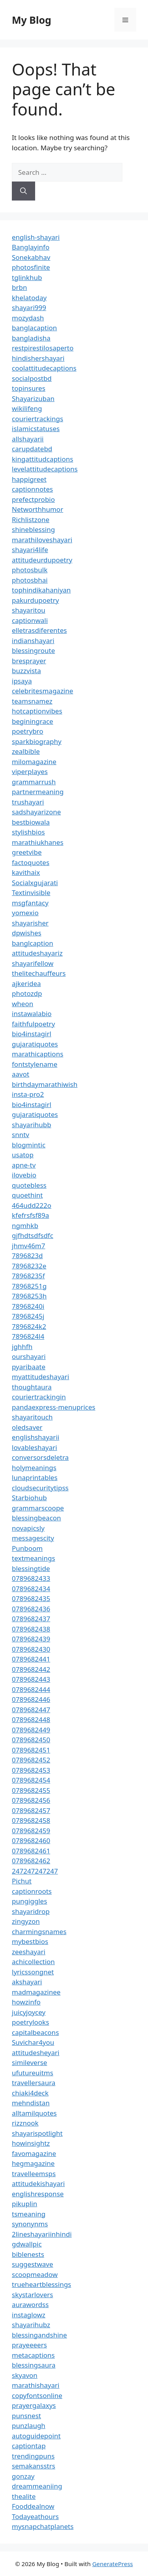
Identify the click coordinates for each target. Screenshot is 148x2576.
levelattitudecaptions (45, 468)
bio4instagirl (31, 1033)
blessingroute (33, 650)
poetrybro (27, 731)
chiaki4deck (30, 2092)
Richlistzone (30, 519)
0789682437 (31, 1618)
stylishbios (28, 832)
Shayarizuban (33, 398)
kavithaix (26, 872)
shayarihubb (31, 1124)
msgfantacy (30, 902)
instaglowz (28, 2314)
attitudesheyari (35, 2052)
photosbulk (29, 569)
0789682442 (31, 1669)
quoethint (27, 1195)
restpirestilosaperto (42, 347)
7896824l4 (28, 1336)
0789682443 (31, 1679)
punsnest (26, 2415)
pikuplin (24, 2203)
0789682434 (31, 1588)
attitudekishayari (38, 2183)
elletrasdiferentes (39, 630)
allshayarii (28, 438)
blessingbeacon (36, 1517)
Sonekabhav (31, 257)
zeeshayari (28, 1951)
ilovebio (24, 1174)
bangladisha (31, 338)
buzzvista (26, 670)
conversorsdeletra (40, 1457)
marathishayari (35, 2385)
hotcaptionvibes (37, 710)
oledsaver (27, 1427)
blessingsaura (33, 2365)
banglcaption (32, 943)
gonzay (23, 2476)
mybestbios (30, 1941)
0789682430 (31, 1649)
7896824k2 (29, 1326)
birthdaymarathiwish (44, 1084)
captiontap (29, 2445)
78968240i (28, 1306)
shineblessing (33, 529)
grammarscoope (38, 1507)
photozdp (27, 993)
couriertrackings (37, 418)
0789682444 (31, 1689)
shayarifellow (32, 963)
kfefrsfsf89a (30, 1215)
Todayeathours (35, 2516)
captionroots (32, 1891)
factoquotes (30, 862)
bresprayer (29, 660)
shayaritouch (32, 1416)
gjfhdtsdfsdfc (32, 1235)
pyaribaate (28, 1366)
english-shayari (36, 237)
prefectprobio (33, 499)
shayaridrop (31, 1911)
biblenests (28, 2254)
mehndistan (31, 2102)
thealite (24, 2496)
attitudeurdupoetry (42, 559)
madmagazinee (36, 1992)
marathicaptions (37, 1053)
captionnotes (32, 489)
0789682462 (31, 1860)
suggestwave (32, 2264)
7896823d (27, 1255)
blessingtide (31, 1568)
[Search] (23, 191)
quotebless (29, 1185)
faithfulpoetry (33, 1023)
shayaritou (28, 610)
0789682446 (31, 1699)
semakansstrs (33, 2465)
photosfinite (31, 267)
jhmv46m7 (28, 1245)
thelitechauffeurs (39, 973)
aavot (20, 1074)
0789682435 (31, 1598)
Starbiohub (29, 1497)
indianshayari (33, 640)
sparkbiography (37, 741)
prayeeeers (29, 2344)
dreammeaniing (37, 2486)
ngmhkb (25, 1225)
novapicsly (28, 1528)
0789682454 (31, 1780)
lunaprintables (35, 1477)
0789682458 (31, 1820)
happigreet (29, 479)
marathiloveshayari (42, 539)
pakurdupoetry (35, 600)
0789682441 (31, 1659)
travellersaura (33, 2082)
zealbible (26, 751)
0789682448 (31, 1719)
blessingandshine (39, 2334)
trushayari (28, 801)
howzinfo (26, 2001)
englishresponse (38, 2193)
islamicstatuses (36, 428)
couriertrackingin (39, 1396)
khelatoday (29, 297)
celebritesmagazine (42, 690)
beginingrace (32, 721)
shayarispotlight (37, 2133)
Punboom (27, 1548)
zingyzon (26, 1921)
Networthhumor (37, 509)
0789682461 (31, 1850)
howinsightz (31, 2143)
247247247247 (35, 1871)
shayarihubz (31, 2324)
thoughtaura (32, 1386)
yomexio (25, 912)
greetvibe (27, 852)
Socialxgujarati (35, 882)
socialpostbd (32, 378)
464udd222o (31, 1205)
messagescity (33, 1538)
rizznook (25, 2122)
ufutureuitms (32, 2072)
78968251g (29, 1286)
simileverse (29, 2062)
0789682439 (31, 1638)
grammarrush (34, 781)
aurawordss (30, 2304)
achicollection (33, 1961)
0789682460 (31, 1840)
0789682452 (31, 1759)
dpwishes (26, 932)
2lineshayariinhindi (42, 2234)
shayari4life (30, 549)
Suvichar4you (33, 2042)
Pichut (22, 1880)
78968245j (28, 1316)
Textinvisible (31, 892)
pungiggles (29, 1901)
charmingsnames (39, 1931)
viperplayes (30, 771)
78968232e (29, 1265)
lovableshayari (34, 1447)
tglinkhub (27, 277)
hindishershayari (38, 358)
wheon (22, 1003)
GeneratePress (112, 2564)
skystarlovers (32, 2294)
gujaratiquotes (35, 1044)
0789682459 (31, 1830)
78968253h (29, 1295)
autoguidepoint (36, 2435)
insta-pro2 (28, 1094)
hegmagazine (33, 2163)
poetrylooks (30, 2022)
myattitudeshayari (40, 1376)
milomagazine (34, 761)
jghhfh (22, 1346)
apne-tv (24, 1165)
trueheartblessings (41, 2284)
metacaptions (33, 2355)
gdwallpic (27, 2244)
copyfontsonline (37, 2395)
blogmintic (28, 1144)
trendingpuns (33, 2456)
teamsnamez (32, 701)
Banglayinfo (30, 247)
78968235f (28, 1275)
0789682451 (31, 1750)
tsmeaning (28, 2213)
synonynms (30, 2223)
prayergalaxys (34, 2405)
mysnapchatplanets (42, 2526)
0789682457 (31, 1810)
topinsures (28, 388)
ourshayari (29, 1356)
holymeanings (34, 1467)
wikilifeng (27, 408)
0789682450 (31, 1739)
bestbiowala (31, 822)
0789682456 (31, 1800)
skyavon (24, 2375)
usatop (23, 1154)
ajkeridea (26, 983)
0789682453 (31, 1770)
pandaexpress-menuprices (53, 1407)
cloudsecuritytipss (40, 1487)
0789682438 (31, 1628)
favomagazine (34, 2153)
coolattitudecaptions (44, 368)
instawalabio (32, 1013)
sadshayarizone (36, 811)
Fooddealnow (33, 2506)
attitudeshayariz (37, 953)
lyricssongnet (33, 1971)
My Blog (31, 19)
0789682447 (31, 1709)
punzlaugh (28, 2425)
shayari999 (29, 307)
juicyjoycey (28, 2012)
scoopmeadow (35, 2274)
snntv (20, 1134)
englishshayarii (35, 1437)
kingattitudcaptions (42, 459)
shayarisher (30, 922)
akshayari (27, 1981)
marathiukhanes (38, 842)
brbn (19, 287)
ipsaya (22, 680)
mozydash (28, 317)
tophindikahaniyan (41, 589)
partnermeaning (38, 791)
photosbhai (30, 580)
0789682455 (31, 1790)
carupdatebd (32, 448)
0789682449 (31, 1729)
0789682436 (31, 1608)
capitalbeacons (35, 2032)
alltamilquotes (34, 2113)
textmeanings (33, 1558)
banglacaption (34, 327)
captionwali (30, 620)
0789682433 (31, 1578)
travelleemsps (34, 2173)
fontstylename (34, 1064)
